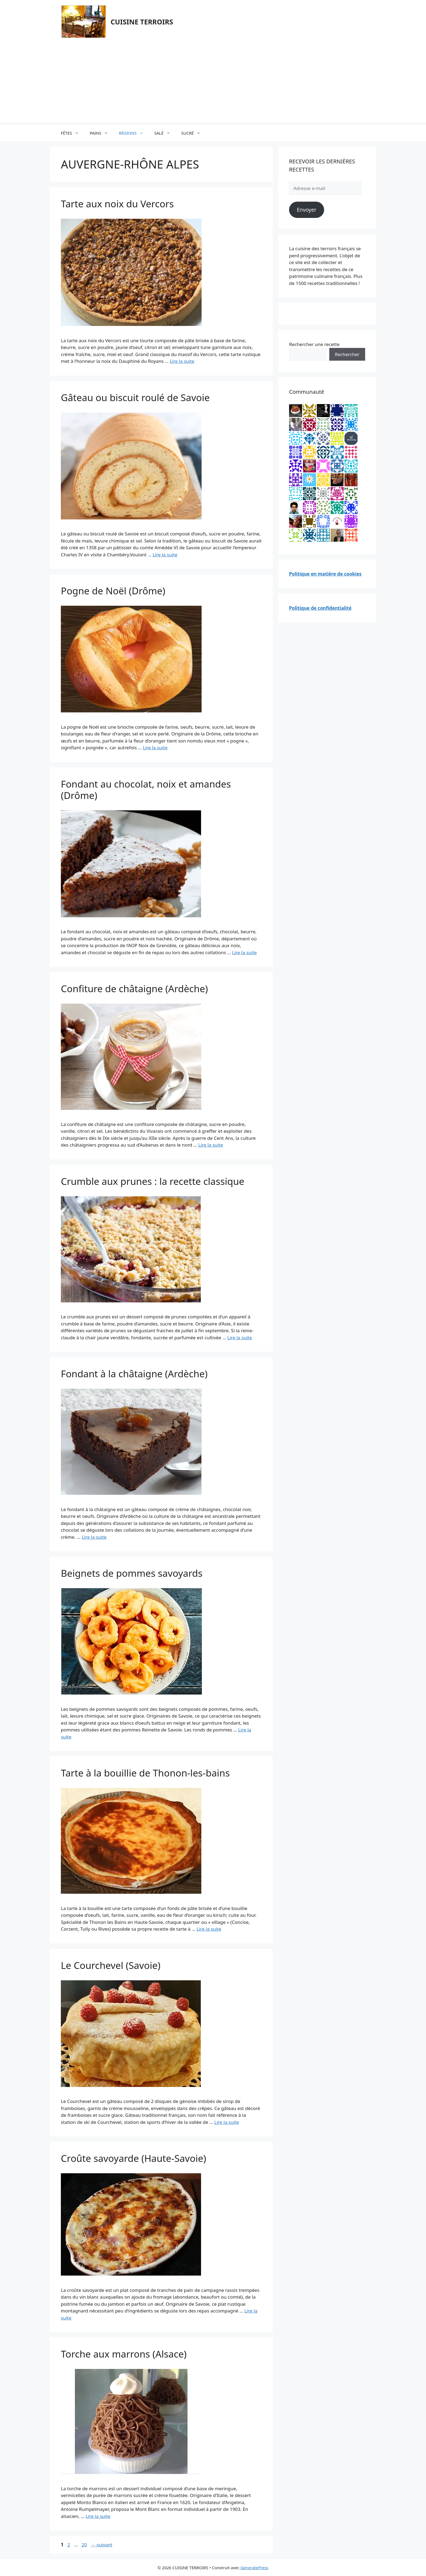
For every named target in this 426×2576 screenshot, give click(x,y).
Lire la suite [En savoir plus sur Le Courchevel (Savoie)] (226, 2122)
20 (84, 2545)
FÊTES (72, 133)
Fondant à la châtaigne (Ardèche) (134, 1373)
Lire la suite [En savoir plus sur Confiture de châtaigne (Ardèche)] (210, 1145)
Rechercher (347, 354)
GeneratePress (254, 2567)
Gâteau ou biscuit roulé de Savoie (135, 397)
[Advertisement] (213, 84)
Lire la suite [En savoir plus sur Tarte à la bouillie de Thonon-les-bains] (208, 1929)
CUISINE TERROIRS (142, 21)
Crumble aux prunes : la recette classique (152, 1181)
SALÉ (165, 133)
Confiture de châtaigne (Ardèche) (134, 988)
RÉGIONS (134, 133)
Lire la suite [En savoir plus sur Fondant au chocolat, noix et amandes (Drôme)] (244, 952)
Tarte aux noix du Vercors (117, 203)
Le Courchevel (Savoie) (111, 1965)
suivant (101, 2545)
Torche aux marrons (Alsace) (124, 2353)
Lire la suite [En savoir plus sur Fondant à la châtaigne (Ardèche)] (94, 1537)
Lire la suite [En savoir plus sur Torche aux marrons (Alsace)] (98, 2516)
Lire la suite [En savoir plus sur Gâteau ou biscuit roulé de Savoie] (165, 554)
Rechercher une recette (314, 344)
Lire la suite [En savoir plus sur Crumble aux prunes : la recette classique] (239, 1337)
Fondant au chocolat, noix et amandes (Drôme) (146, 790)
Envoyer (306, 209)
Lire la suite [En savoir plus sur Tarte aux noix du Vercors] (182, 361)
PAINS (102, 133)
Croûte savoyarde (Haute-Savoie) (133, 2158)
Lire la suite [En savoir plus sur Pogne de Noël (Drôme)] (155, 747)
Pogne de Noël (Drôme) (113, 590)
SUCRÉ (193, 133)
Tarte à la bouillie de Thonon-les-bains (145, 1772)
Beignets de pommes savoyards (131, 1573)
